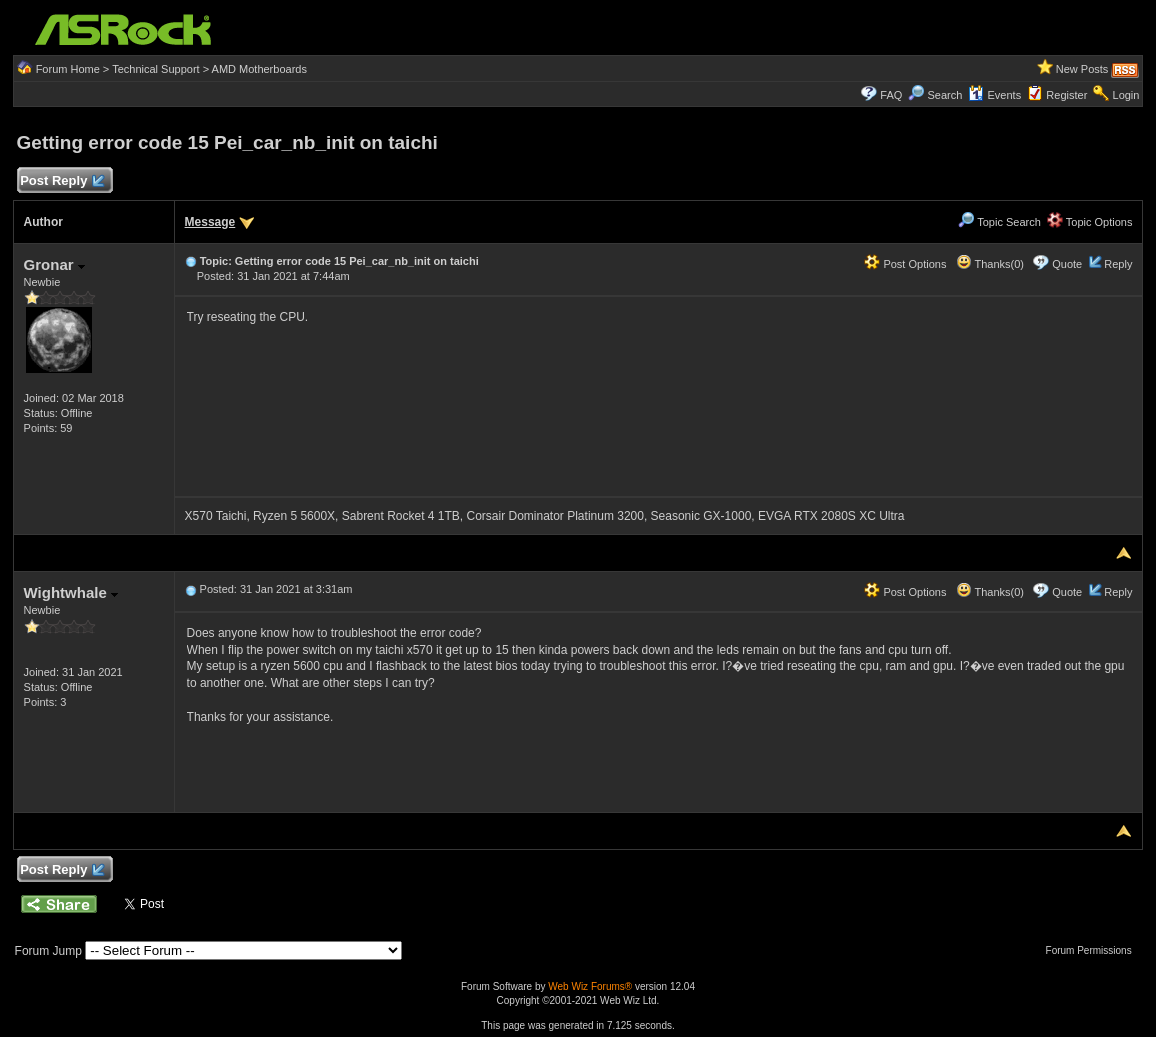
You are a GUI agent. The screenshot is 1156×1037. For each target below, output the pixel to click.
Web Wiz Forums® (590, 986)
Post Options (905, 264)
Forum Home (68, 69)
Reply (1118, 264)
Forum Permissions (1094, 950)
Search (944, 95)
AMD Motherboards (259, 69)
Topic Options (1090, 222)
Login (1126, 95)
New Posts (1082, 69)
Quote (1067, 264)
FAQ (891, 95)
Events (994, 95)
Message (210, 222)
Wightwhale (71, 592)
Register (1066, 95)
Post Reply (62, 181)
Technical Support (155, 69)
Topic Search (999, 222)
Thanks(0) (990, 264)
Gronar (54, 264)
